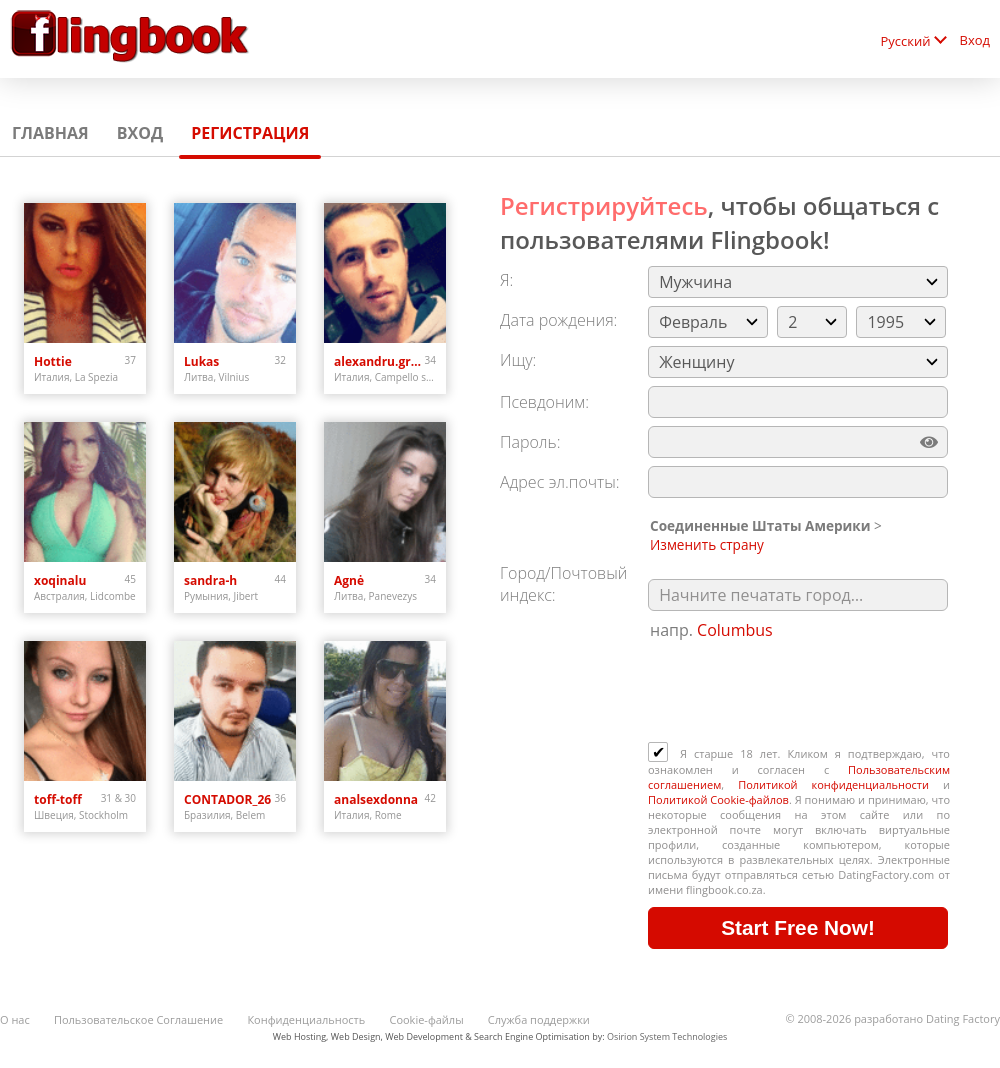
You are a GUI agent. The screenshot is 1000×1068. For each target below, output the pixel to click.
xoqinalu (60, 580)
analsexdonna (376, 799)
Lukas (201, 361)
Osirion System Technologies (667, 1036)
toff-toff (58, 799)
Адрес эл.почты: (560, 482)
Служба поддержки (539, 1019)
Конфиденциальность (306, 1019)
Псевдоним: (544, 402)
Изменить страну (707, 544)
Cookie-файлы (426, 1019)
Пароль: (530, 442)
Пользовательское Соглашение (138, 1019)
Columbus (735, 630)
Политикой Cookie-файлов (718, 799)
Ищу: (518, 360)
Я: (506, 280)
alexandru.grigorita (379, 361)
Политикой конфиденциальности (833, 784)
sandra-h (210, 580)
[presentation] (800, 693)
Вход (975, 40)
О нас (15, 1019)
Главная (50, 133)
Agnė (349, 580)
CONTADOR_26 (227, 799)
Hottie (53, 361)
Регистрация (250, 133)
